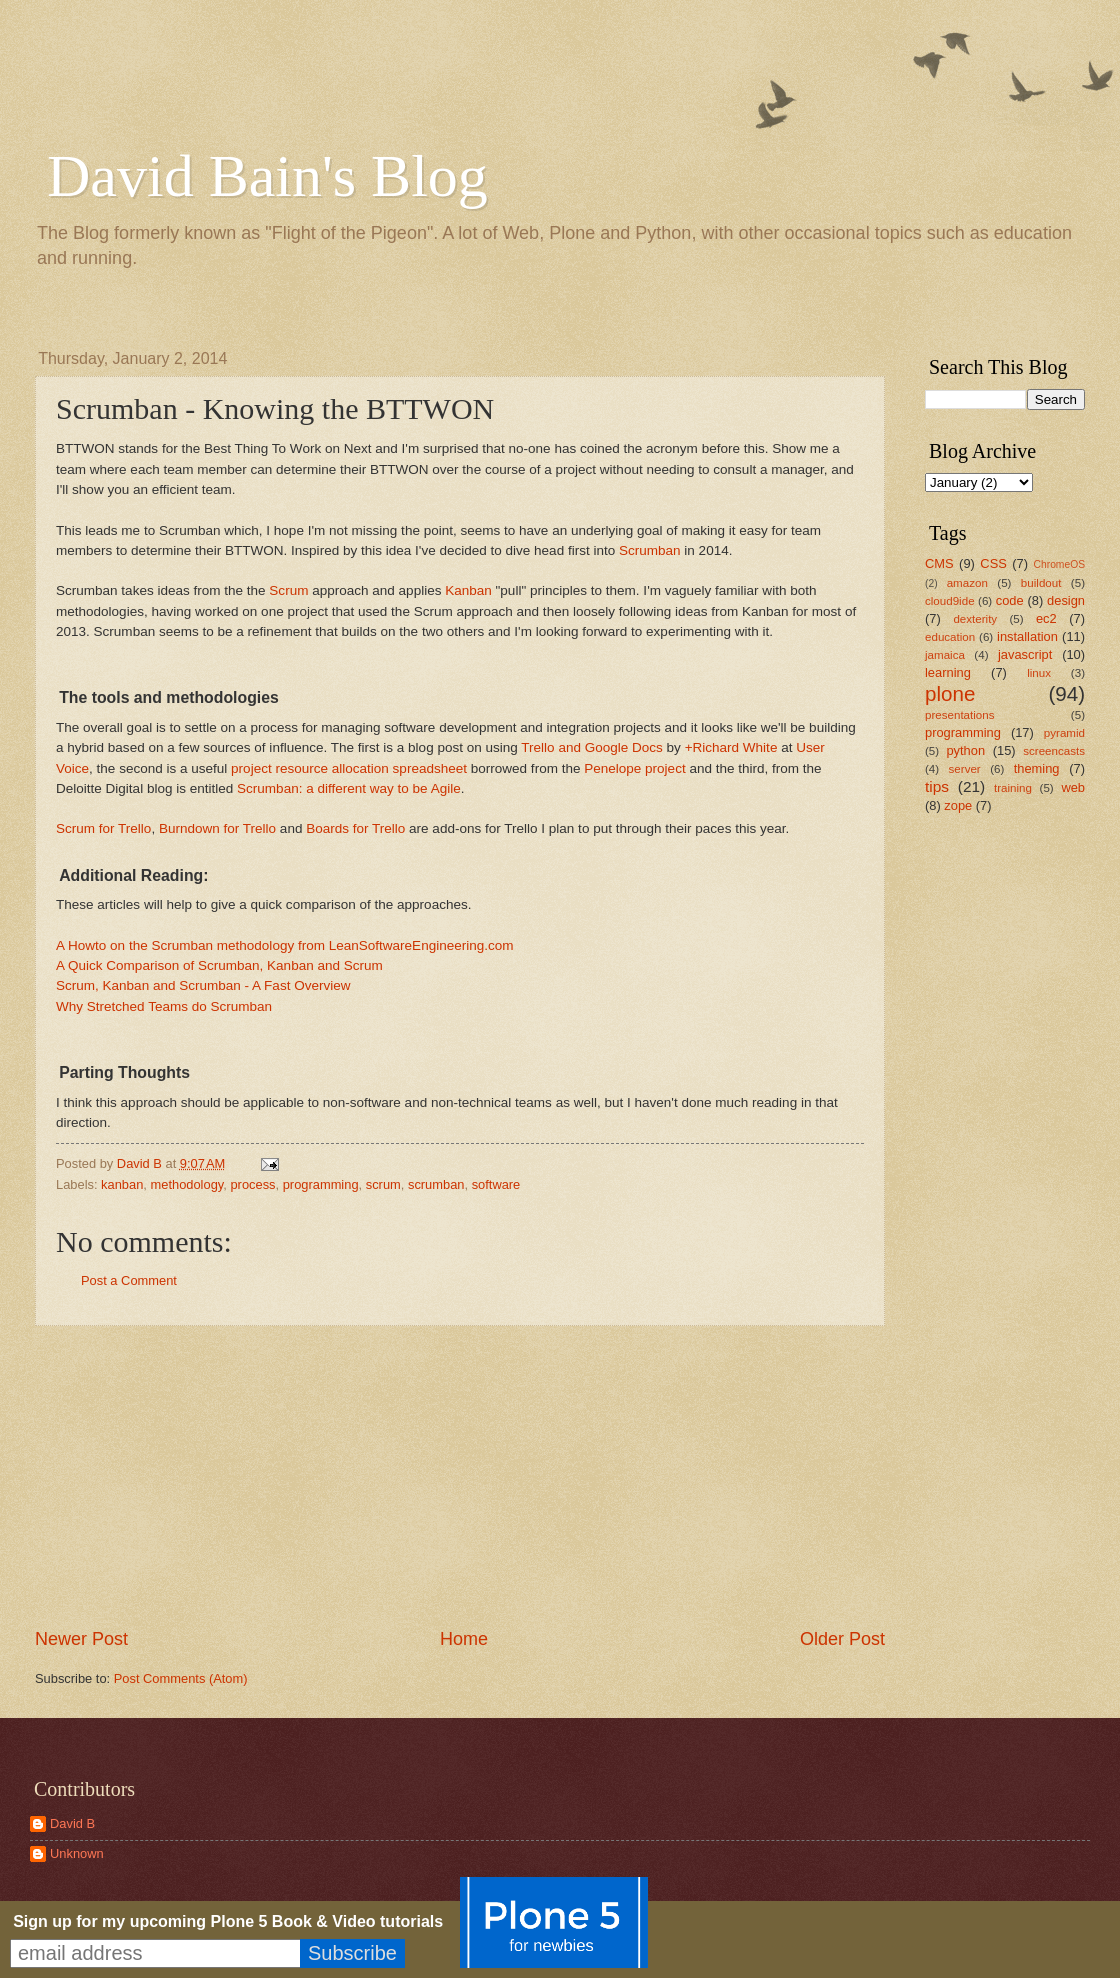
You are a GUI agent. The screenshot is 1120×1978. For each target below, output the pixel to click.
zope (958, 805)
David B (72, 1823)
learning (948, 672)
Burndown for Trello (217, 828)
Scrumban (650, 550)
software (496, 1184)
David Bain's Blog (267, 176)
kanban (122, 1184)
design (1066, 600)
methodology (187, 1184)
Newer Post (81, 1639)
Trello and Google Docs (592, 747)
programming (321, 1184)
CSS (993, 563)
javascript (1025, 654)
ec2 (1046, 618)
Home (464, 1639)
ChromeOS (1060, 564)
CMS (939, 563)
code (1010, 600)
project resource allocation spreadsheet (349, 768)
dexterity (975, 619)
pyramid (1064, 733)
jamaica (945, 655)
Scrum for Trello (103, 828)
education (950, 637)
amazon (967, 583)
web (1073, 787)
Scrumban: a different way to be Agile (349, 788)
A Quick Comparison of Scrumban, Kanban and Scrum (219, 965)
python (965, 750)
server (965, 769)
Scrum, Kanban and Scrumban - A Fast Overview (203, 985)
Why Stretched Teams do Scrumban (164, 1006)
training (1013, 788)
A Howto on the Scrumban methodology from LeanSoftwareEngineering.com (285, 945)
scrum (383, 1184)
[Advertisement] (460, 1476)
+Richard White (731, 747)
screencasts (1054, 751)
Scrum (288, 590)
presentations (960, 715)
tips (937, 786)
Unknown (77, 1853)
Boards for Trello (355, 828)
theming (1037, 768)
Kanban (468, 590)
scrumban (436, 1184)
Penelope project (634, 768)
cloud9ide (950, 601)
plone (950, 693)
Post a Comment (129, 1280)
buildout (1041, 583)
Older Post (842, 1639)
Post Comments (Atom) (181, 1678)
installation (1027, 636)
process (252, 1184)
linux (1039, 673)
